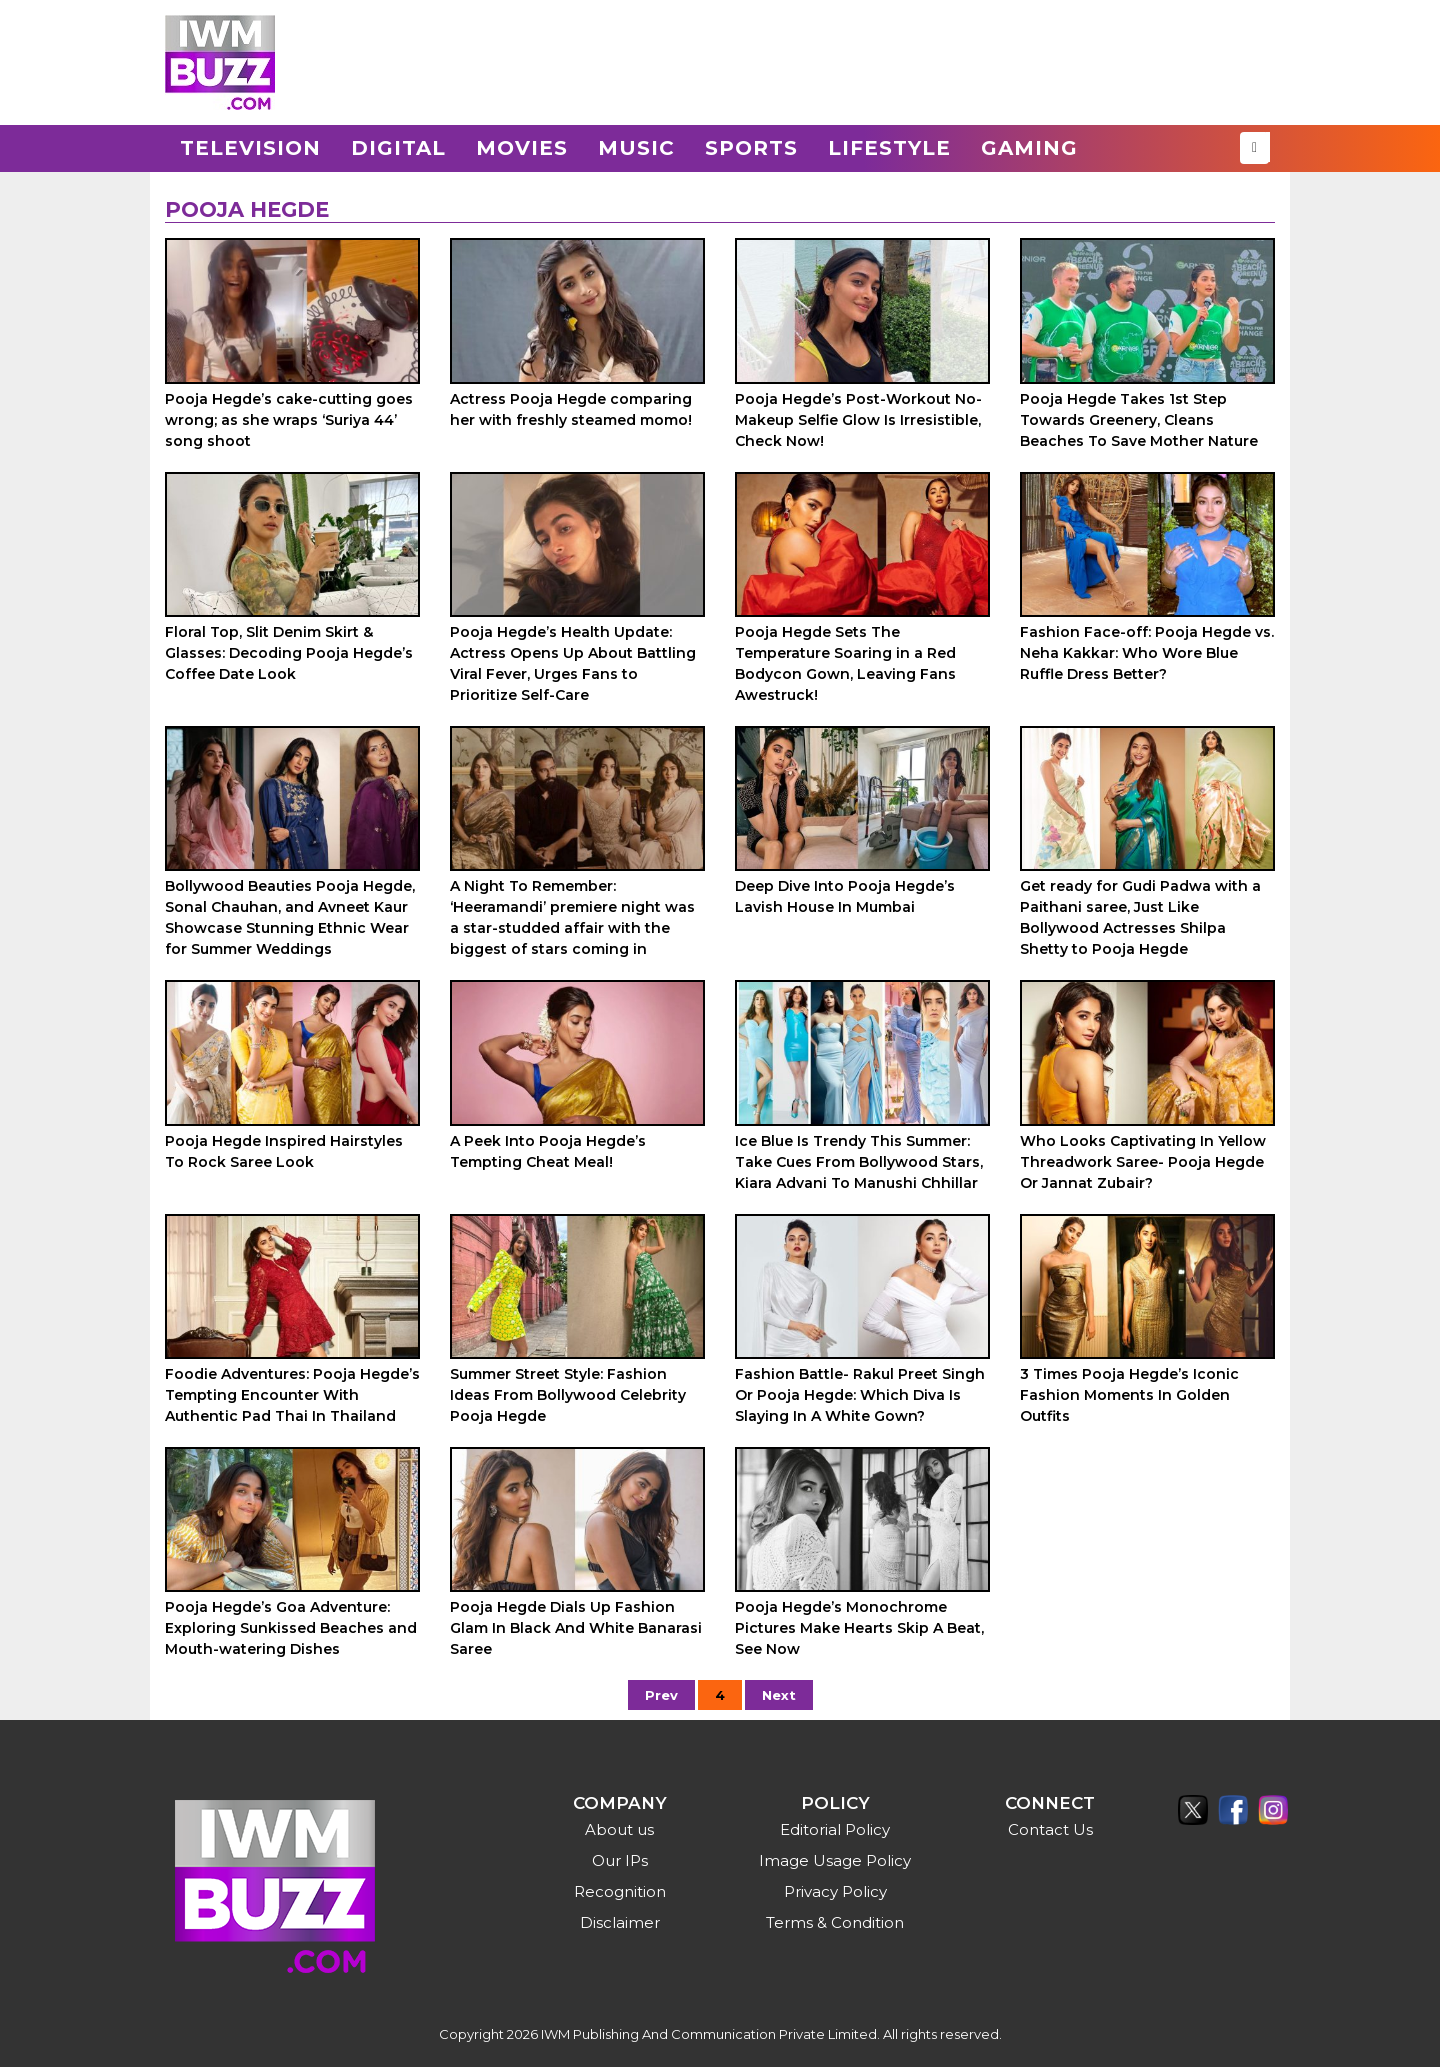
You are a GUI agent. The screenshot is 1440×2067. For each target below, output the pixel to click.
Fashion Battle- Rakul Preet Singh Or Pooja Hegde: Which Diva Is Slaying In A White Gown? (860, 1395)
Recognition (620, 1891)
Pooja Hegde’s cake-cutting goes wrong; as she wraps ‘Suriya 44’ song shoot (289, 420)
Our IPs (620, 1860)
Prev (661, 1695)
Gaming (1029, 148)
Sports (751, 148)
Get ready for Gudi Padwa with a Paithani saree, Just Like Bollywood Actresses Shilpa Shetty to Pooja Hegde (1140, 917)
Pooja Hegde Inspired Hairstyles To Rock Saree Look (284, 1151)
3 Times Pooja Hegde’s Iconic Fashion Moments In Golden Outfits (1129, 1395)
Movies (522, 148)
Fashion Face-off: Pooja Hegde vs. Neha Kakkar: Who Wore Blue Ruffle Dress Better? (1147, 653)
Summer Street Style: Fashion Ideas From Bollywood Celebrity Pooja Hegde (568, 1395)
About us (619, 1829)
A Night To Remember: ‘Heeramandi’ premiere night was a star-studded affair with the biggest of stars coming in (572, 917)
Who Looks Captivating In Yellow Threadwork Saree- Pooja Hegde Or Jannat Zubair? (1143, 1162)
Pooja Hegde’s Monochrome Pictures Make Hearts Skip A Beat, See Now (859, 1628)
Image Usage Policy (835, 1860)
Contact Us (1050, 1829)
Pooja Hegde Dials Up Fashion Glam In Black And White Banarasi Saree (576, 1628)
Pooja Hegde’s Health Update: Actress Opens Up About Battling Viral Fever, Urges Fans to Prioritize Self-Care (573, 663)
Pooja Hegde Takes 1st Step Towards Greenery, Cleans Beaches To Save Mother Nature (1139, 420)
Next (779, 1695)
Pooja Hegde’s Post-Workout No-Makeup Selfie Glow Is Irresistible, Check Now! (858, 420)
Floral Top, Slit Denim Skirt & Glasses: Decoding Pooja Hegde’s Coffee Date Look (289, 653)
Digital (398, 148)
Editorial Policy (835, 1829)
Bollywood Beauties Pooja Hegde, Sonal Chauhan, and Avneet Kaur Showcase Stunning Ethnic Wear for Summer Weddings (290, 917)
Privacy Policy (835, 1891)
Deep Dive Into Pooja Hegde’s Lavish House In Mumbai (845, 896)
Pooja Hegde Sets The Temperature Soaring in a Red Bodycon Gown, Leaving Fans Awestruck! (845, 663)
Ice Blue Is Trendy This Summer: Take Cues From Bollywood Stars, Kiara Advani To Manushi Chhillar (859, 1162)
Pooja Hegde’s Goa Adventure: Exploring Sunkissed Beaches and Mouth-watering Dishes (291, 1628)
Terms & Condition (835, 1922)
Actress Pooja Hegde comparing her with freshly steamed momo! (571, 409)
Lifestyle (889, 148)
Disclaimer (620, 1922)
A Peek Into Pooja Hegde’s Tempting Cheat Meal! (548, 1151)
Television (250, 148)
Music (636, 148)
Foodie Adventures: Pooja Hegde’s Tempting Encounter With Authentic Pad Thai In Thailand (292, 1395)
